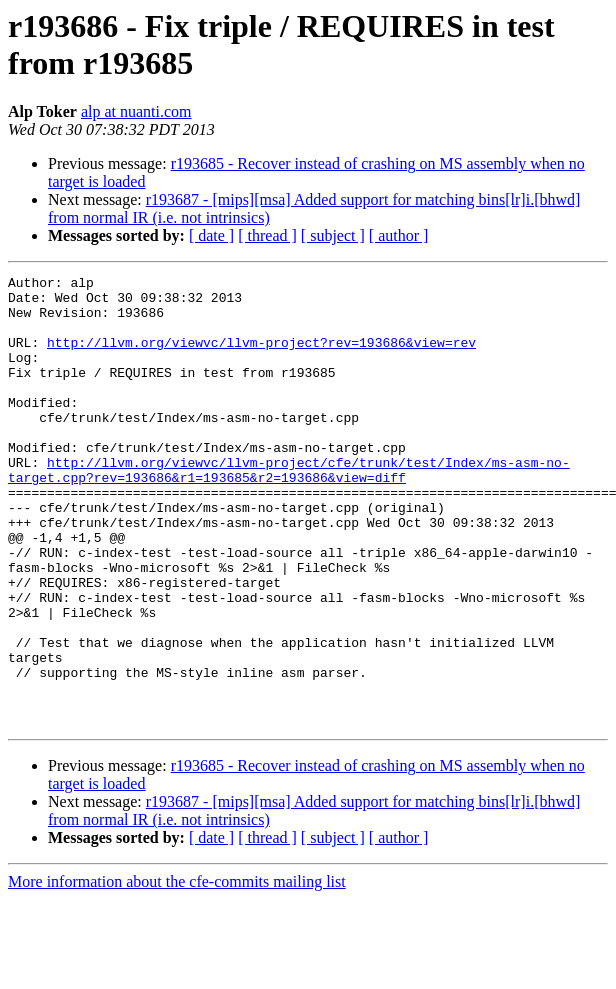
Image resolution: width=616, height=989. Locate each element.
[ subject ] (333, 235)
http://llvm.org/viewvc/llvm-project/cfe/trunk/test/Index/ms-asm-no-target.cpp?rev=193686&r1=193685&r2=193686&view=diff (289, 510)
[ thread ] (267, 235)
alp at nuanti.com (136, 111)
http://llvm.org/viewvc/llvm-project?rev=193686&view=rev (261, 357)
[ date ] (211, 235)
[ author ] (399, 235)
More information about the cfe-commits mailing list (177, 971)
